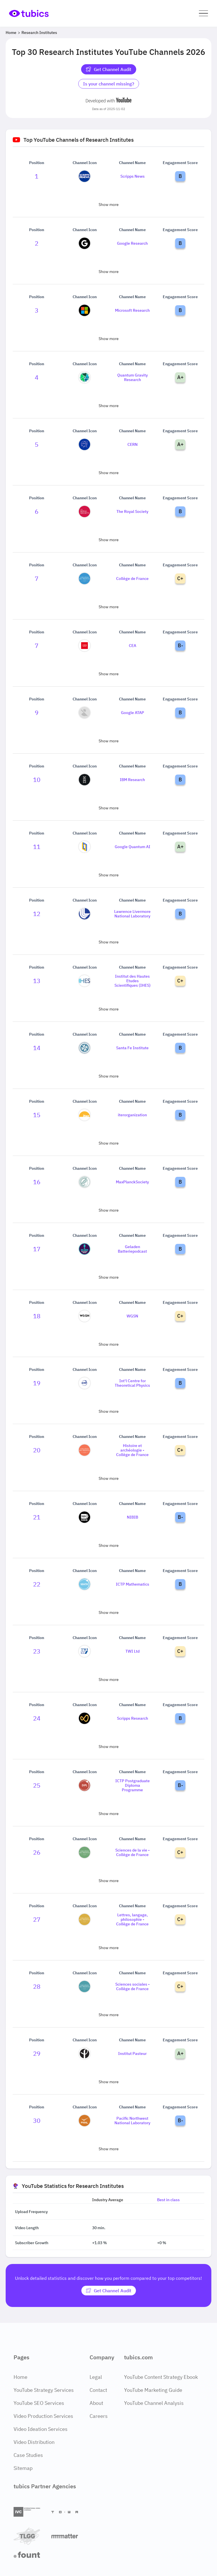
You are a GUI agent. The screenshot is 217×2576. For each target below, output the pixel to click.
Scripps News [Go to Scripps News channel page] (132, 176)
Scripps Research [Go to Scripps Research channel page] (132, 1718)
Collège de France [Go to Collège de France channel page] (132, 578)
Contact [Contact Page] (98, 2390)
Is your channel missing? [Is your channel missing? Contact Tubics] (108, 84)
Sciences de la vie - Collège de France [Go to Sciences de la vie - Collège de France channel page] (132, 1852)
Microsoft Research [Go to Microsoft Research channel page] (132, 310)
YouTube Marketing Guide (153, 2390)
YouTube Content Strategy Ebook (161, 2377)
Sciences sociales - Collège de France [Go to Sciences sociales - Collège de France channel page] (132, 1986)
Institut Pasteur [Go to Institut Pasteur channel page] (132, 2053)
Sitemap (23, 2468)
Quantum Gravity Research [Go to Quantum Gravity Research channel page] (132, 377)
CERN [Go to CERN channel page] (132, 444)
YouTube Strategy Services (44, 2390)
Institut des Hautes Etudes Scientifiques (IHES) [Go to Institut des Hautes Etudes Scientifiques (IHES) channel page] (132, 981)
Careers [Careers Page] (99, 2416)
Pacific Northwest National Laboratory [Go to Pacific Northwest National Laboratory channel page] (132, 2120)
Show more (109, 204)
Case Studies (28, 2455)
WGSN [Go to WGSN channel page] (132, 1316)
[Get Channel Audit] (108, 2290)
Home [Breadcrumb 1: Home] (11, 32)
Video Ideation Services (41, 2429)
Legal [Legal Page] (96, 2377)
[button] (203, 13)
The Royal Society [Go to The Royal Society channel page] (132, 511)
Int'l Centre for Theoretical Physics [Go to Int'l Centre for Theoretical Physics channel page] (132, 1383)
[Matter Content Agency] (68, 2536)
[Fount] (30, 2555)
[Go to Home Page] (29, 13)
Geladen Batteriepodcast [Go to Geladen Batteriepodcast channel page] (132, 1249)
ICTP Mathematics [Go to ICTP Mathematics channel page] (132, 1584)
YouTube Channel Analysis (154, 2403)
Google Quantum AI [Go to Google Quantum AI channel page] (132, 846)
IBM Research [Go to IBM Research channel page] (132, 779)
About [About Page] (96, 2403)
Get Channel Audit (108, 69)
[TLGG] (30, 2536)
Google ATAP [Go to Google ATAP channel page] (132, 712)
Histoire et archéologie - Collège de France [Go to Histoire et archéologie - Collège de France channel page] (132, 1450)
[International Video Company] (30, 2512)
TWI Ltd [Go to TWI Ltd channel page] (132, 1651)
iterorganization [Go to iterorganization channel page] (132, 1114)
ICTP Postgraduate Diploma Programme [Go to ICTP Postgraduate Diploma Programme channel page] (132, 1785)
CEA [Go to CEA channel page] (132, 645)
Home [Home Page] (20, 2377)
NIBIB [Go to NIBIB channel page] (132, 1517)
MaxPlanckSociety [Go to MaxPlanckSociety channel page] (132, 1181)
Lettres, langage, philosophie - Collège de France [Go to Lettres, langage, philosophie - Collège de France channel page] (132, 1919)
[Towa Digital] (68, 2512)
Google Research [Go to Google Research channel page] (132, 243)
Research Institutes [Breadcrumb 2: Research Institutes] (39, 32)
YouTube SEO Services (39, 2403)
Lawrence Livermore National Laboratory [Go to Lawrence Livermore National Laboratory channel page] (132, 914)
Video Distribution (34, 2442)
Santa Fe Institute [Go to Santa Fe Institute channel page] (132, 1047)
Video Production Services (43, 2416)
